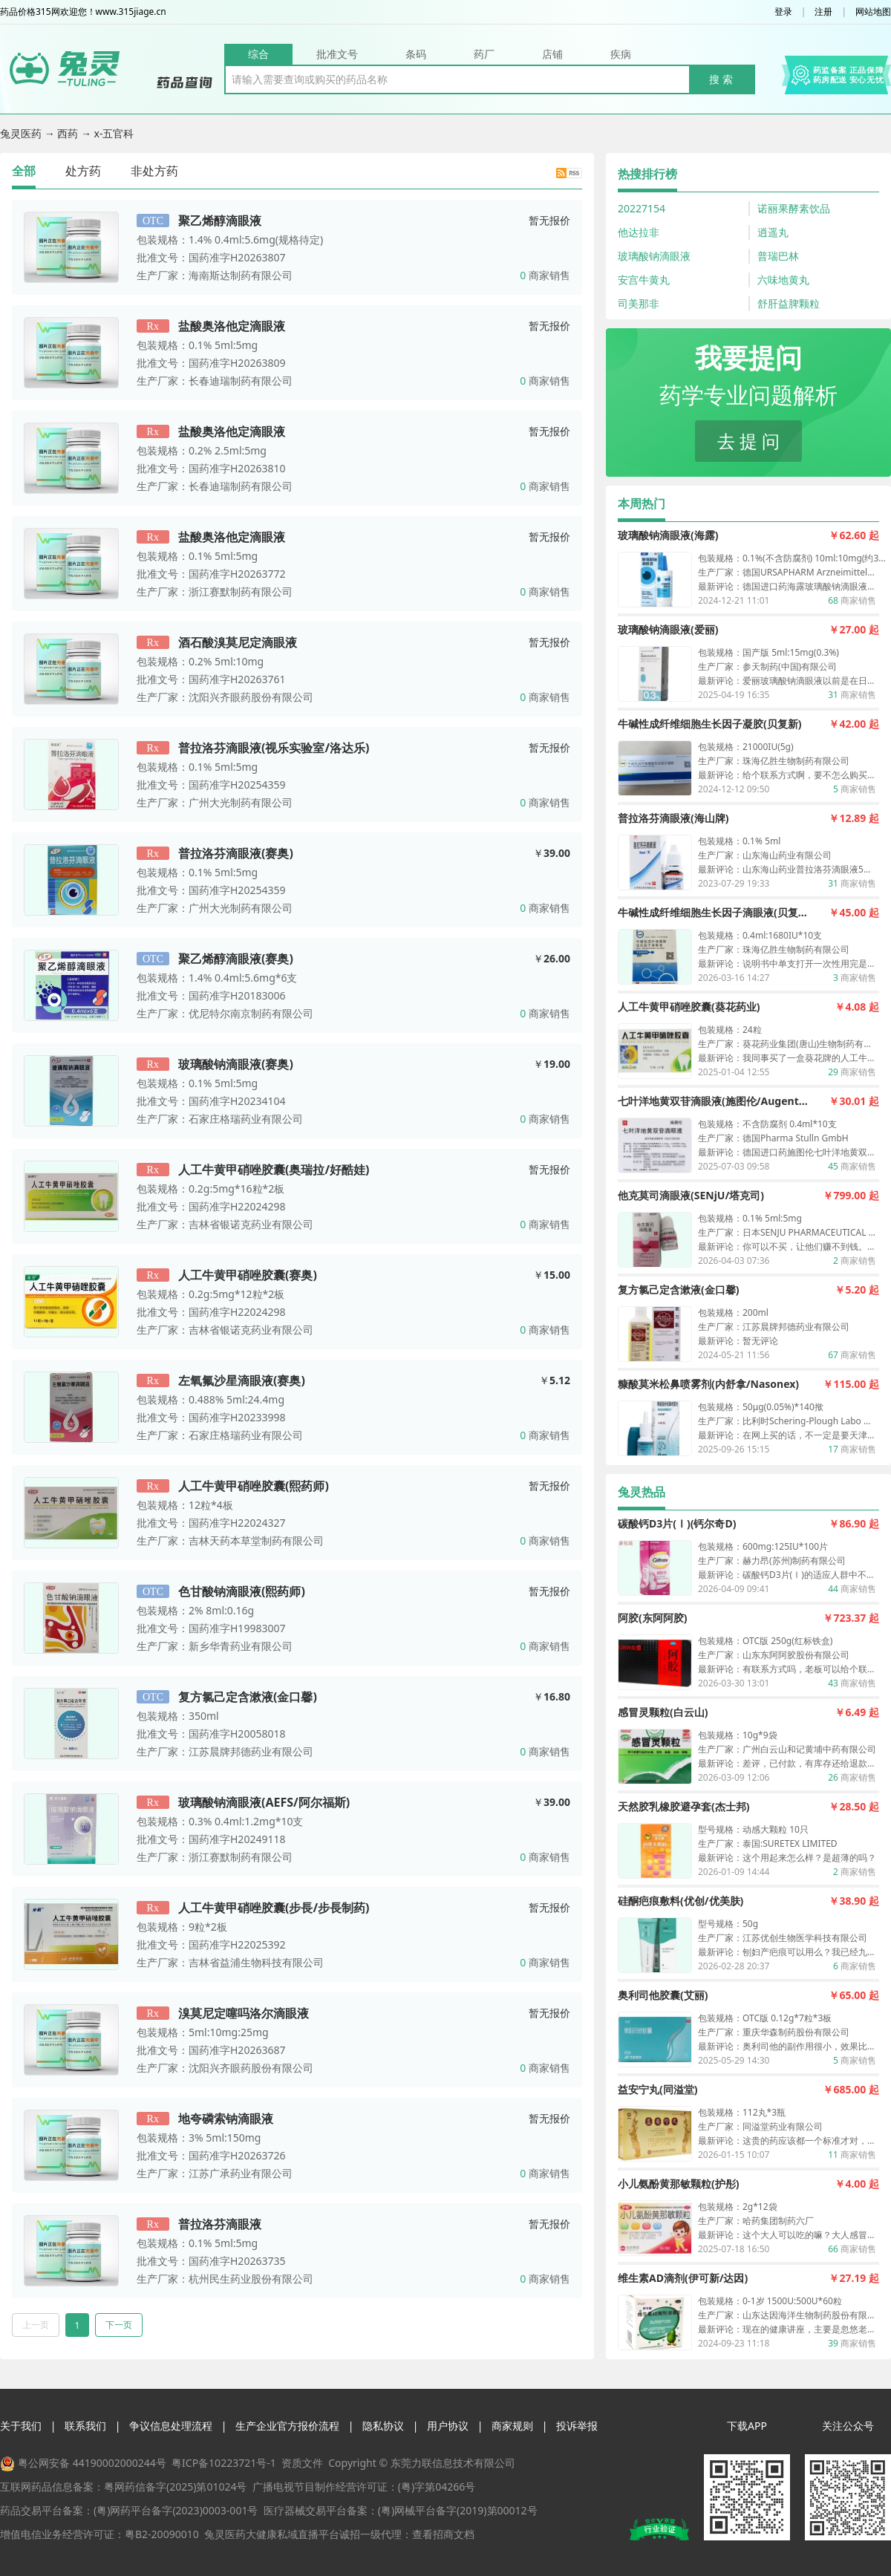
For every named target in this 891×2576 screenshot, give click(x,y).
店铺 (552, 54)
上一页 (35, 2324)
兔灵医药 (22, 133)
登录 (783, 12)
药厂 (484, 54)
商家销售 (545, 275)
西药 (69, 133)
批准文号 (337, 54)
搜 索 (721, 79)
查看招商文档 (443, 2534)
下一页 (118, 2324)
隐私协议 (383, 2426)
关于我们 (21, 2426)
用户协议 (448, 2426)
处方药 (83, 171)
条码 (415, 54)
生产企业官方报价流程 (287, 2426)
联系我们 (85, 2426)
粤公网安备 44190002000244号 (92, 2463)
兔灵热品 (641, 1492)
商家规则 (512, 2426)
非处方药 (154, 171)
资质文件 (302, 2463)
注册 (823, 12)
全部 (24, 171)
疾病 (620, 54)
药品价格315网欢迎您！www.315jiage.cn (83, 12)
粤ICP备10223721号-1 (224, 2463)
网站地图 (873, 12)
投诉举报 (577, 2426)
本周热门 (641, 503)
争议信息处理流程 (170, 2426)
